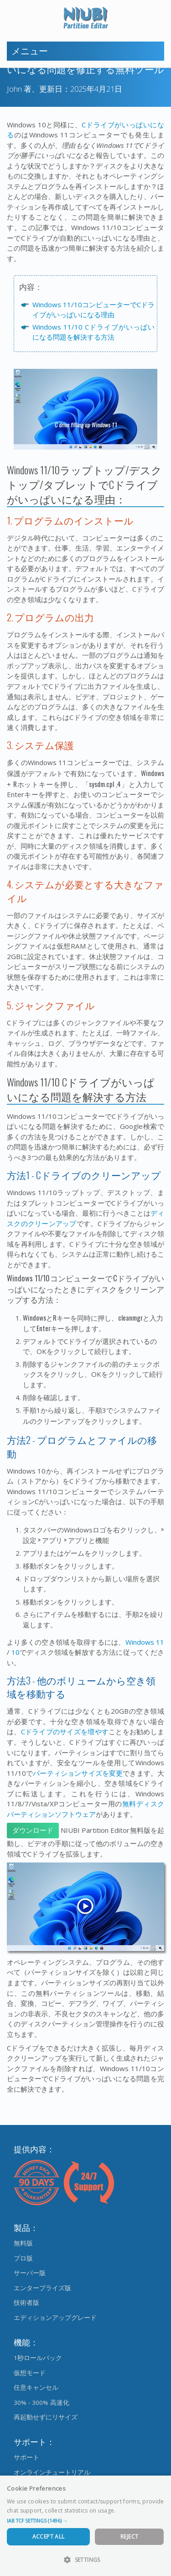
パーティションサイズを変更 (78, 1773)
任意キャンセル (36, 2387)
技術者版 (26, 2302)
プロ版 (23, 2258)
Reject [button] (129, 2536)
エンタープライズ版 (42, 2288)
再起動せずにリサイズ (46, 2417)
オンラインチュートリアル (52, 2472)
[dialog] (85, 2526)
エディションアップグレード (55, 2318)
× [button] (160, 2485)
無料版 (23, 2243)
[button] (85, 2521)
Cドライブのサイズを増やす (65, 1731)
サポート (26, 2457)
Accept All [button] (48, 2536)
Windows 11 (144, 1642)
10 (15, 1652)
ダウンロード (32, 1830)
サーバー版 (30, 2273)
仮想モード (30, 2373)
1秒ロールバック (38, 2358)
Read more (132, 2510)
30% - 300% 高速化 (41, 2402)
